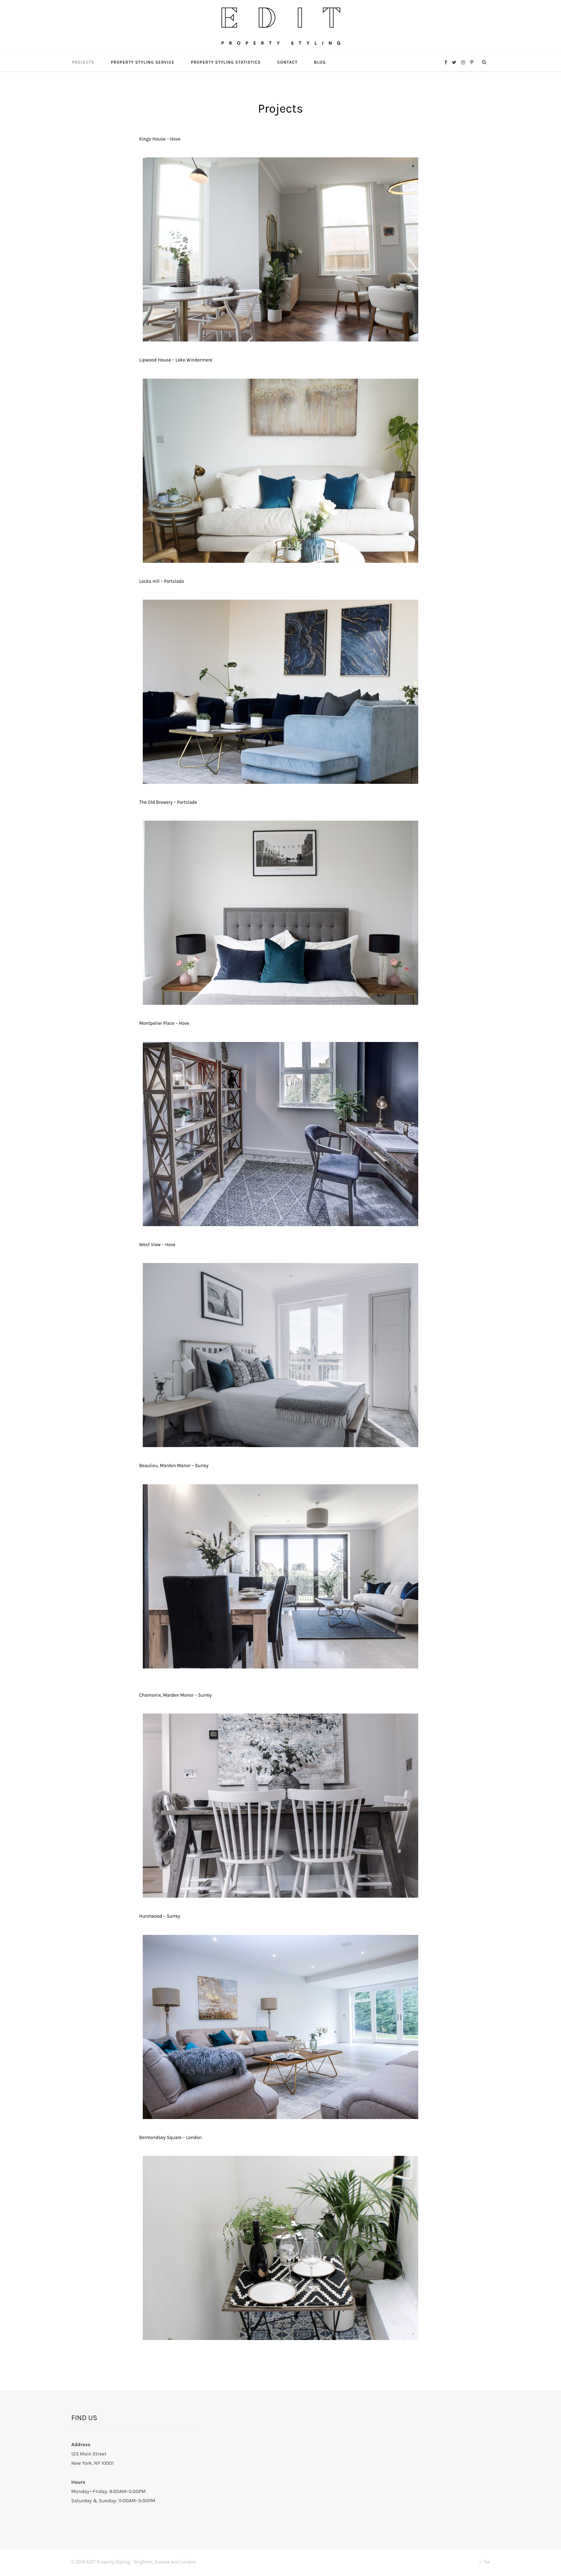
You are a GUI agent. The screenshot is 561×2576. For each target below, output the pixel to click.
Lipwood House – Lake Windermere (175, 360)
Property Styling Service (143, 62)
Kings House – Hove (159, 139)
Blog (320, 62)
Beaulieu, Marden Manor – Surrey (174, 1466)
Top (484, 2562)
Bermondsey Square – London (170, 2138)
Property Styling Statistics (225, 62)
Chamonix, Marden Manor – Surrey (175, 1696)
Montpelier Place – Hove (164, 1024)
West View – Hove (157, 1245)
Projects (83, 62)
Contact (287, 62)
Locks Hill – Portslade (161, 582)
